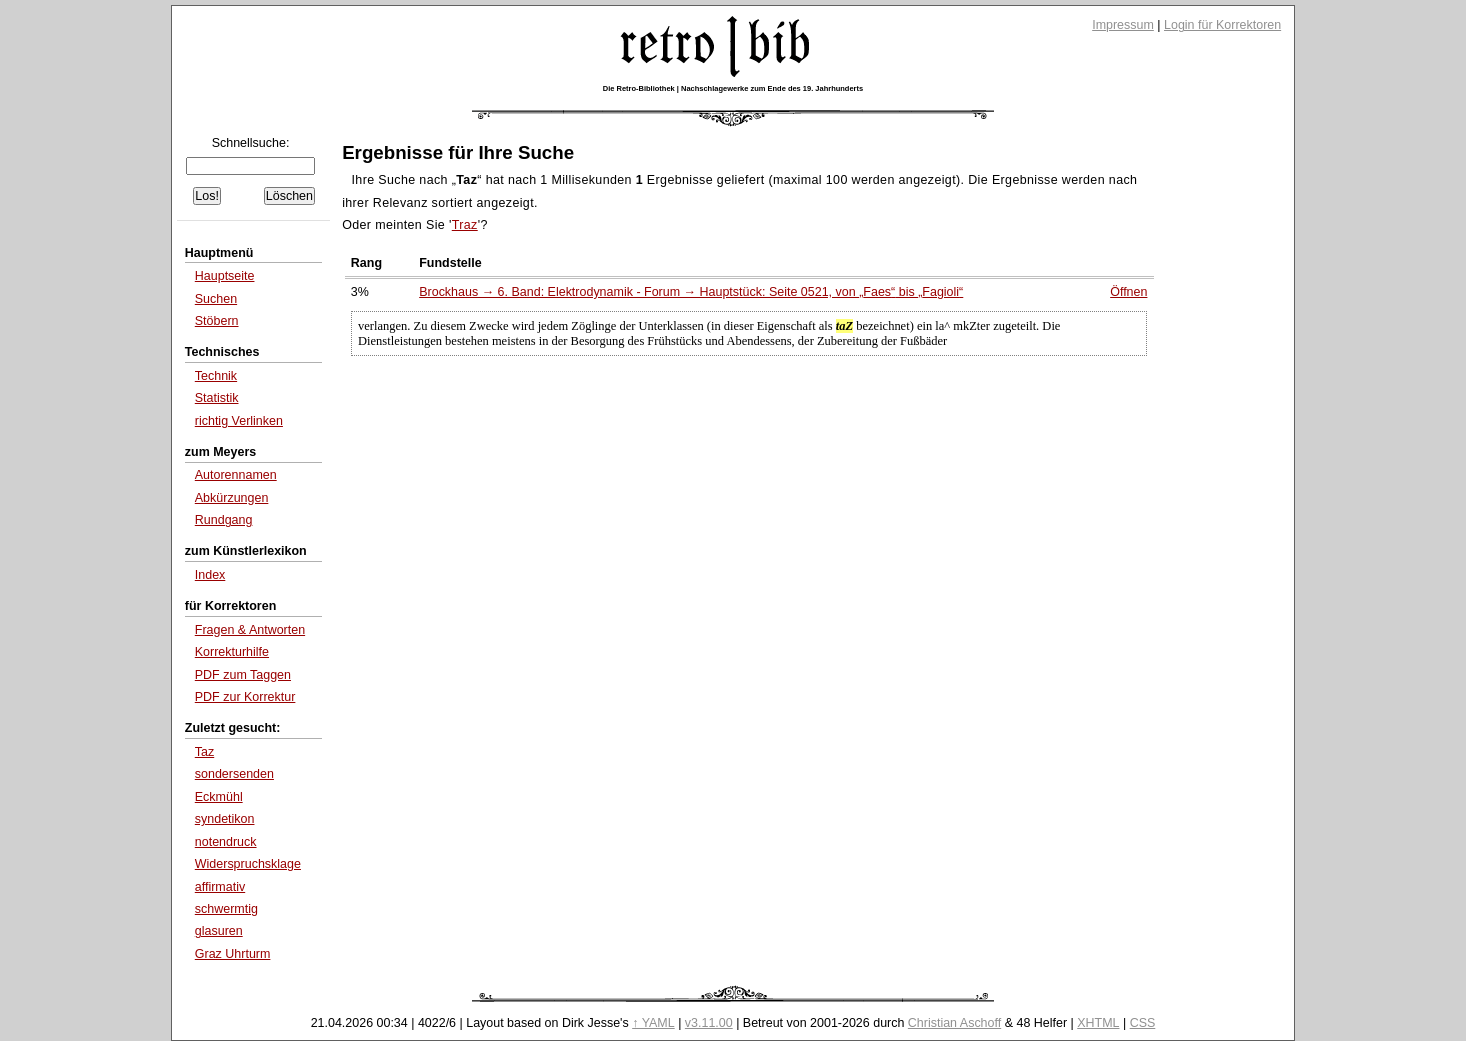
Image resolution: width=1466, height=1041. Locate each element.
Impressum (1123, 25)
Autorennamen (236, 475)
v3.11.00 (709, 1023)
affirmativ (220, 887)
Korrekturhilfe (232, 652)
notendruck (226, 842)
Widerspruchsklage (248, 864)
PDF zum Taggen (243, 675)
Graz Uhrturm (233, 954)
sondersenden (234, 774)
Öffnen (1128, 292)
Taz (204, 752)
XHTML (1098, 1023)
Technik (216, 376)
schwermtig (226, 909)
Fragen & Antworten (250, 630)
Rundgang (224, 520)
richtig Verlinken (239, 421)
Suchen (216, 299)
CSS (1143, 1023)
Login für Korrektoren (1222, 25)
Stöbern (217, 321)
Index (210, 575)
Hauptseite (225, 276)
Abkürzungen (232, 498)
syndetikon (225, 819)
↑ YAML (653, 1023)
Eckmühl (219, 797)
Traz (465, 225)
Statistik (217, 398)
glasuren (219, 931)
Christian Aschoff (954, 1023)
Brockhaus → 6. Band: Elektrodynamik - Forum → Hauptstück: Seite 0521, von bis (691, 292)
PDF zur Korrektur (245, 697)
